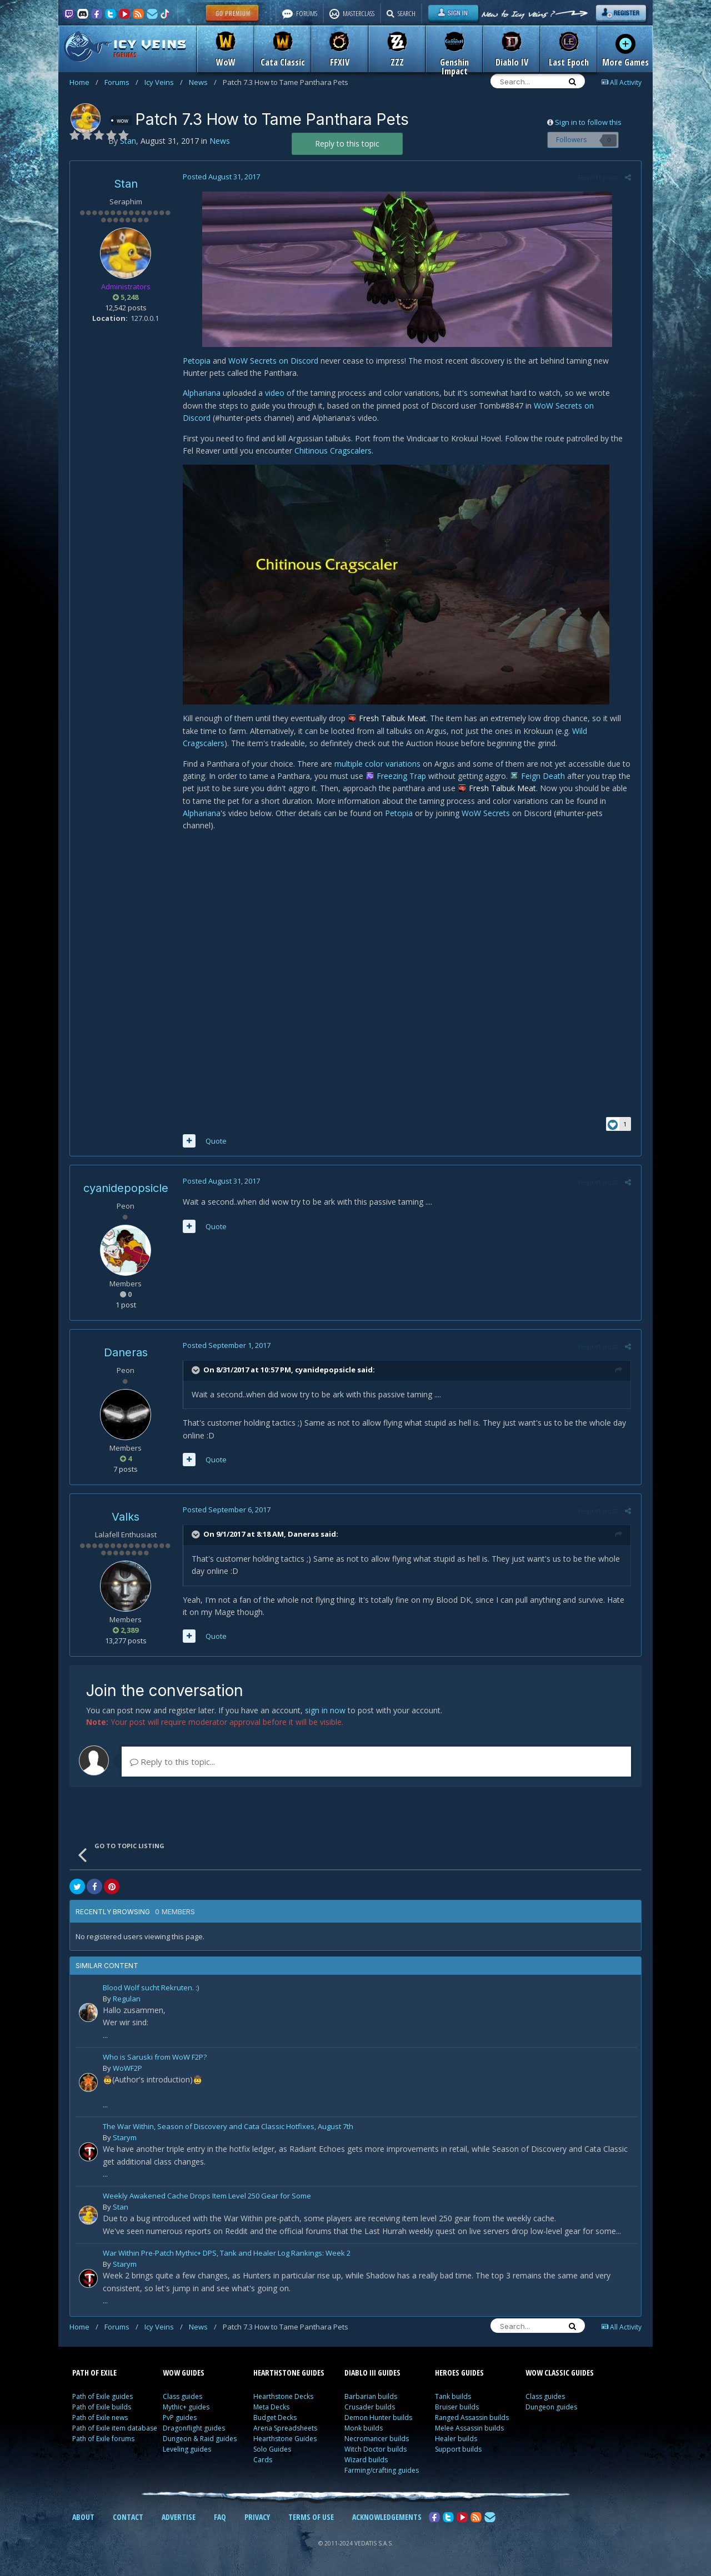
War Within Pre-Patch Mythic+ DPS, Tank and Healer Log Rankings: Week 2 (227, 2256)
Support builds (458, 2451)
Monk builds (363, 2430)
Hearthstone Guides (285, 2441)
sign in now (325, 1712)
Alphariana (200, 393)
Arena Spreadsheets (285, 2430)
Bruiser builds (457, 2409)
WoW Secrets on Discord (272, 360)
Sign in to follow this (588, 122)
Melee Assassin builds (469, 2430)
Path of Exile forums (103, 2441)
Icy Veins (163, 82)
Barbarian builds (370, 2398)
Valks (125, 1519)
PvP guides (180, 2419)
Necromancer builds (376, 2441)
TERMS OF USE (311, 2519)
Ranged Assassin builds (472, 2419)
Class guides (182, 2398)
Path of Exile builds (101, 2409)
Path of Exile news (100, 2419)
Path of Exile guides (102, 2398)
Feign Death (541, 776)
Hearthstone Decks (283, 2398)
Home (83, 82)
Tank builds (453, 2398)
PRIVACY (257, 2519)
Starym (125, 2140)
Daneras (126, 1354)
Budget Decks (275, 2419)
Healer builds (456, 2441)
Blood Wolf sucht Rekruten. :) (151, 1990)
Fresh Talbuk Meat (390, 718)
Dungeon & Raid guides (200, 2441)
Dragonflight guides (194, 2430)
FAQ (220, 2519)
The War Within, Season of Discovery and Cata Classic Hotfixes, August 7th (228, 2129)
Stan (126, 183)
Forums (121, 82)
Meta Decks (271, 2409)
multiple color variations (376, 763)
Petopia (195, 360)
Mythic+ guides (186, 2409)
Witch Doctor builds (375, 2451)
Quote (214, 1143)
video (273, 393)
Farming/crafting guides (381, 2472)
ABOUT (83, 2519)
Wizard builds (366, 2462)
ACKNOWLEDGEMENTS (387, 2519)
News (203, 82)
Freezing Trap (399, 776)
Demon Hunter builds (378, 2419)
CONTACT (128, 2519)
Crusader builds (369, 2409)
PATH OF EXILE (94, 2374)
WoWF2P (127, 2070)
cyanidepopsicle (125, 1190)
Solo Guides (272, 2451)
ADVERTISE (179, 2519)
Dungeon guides (551, 2409)
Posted (219, 177)
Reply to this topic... (172, 1763)
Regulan (127, 2001)
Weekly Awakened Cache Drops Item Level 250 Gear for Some (207, 2199)
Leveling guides (187, 2451)
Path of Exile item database (114, 2430)
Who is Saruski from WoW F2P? (155, 2060)
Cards (262, 2462)
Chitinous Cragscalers (331, 450)
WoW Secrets (484, 813)
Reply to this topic (347, 143)
